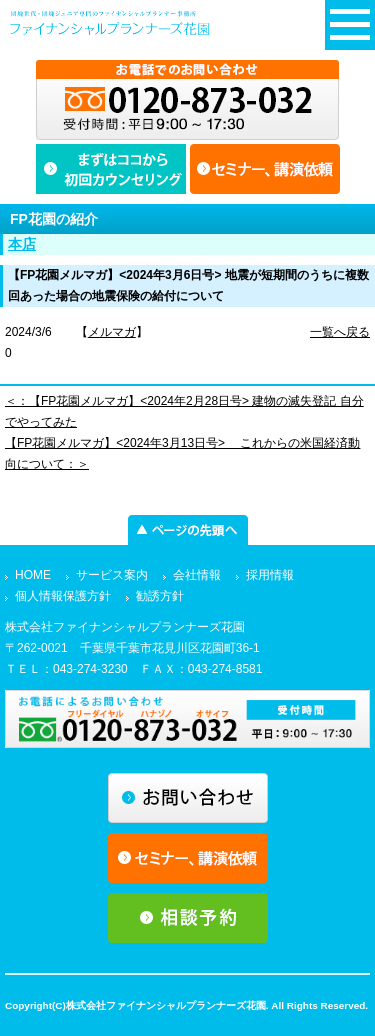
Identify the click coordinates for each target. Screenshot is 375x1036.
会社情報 (197, 575)
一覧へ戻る (340, 332)
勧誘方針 (160, 596)
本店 (22, 244)
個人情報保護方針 (63, 596)
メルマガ (112, 332)
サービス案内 (112, 575)
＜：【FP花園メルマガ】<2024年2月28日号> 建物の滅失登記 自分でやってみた (184, 411)
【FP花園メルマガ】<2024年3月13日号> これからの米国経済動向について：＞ (182, 453)
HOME (33, 575)
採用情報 (270, 575)
